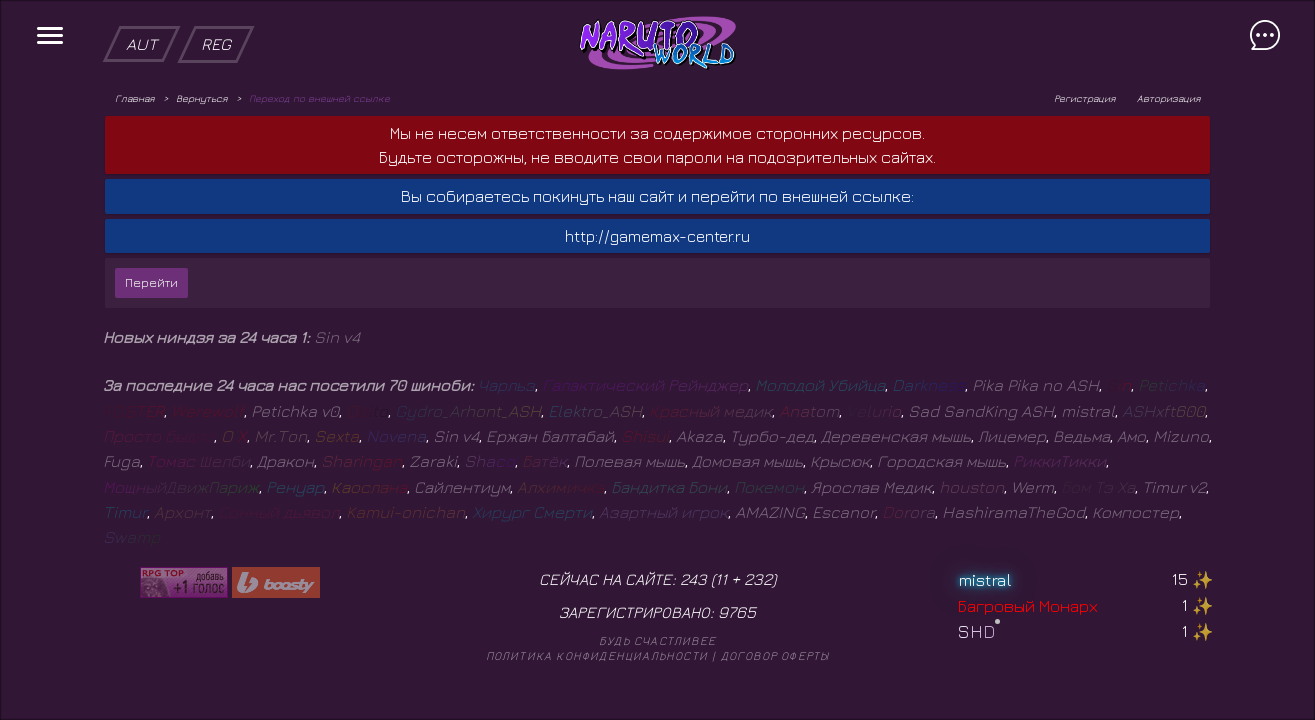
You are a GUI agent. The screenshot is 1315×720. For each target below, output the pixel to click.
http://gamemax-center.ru (657, 236)
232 (758, 579)
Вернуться (201, 98)
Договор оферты (775, 655)
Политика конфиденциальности (597, 655)
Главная (134, 98)
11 (721, 579)
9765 (737, 612)
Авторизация (1168, 98)
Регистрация (1084, 98)
